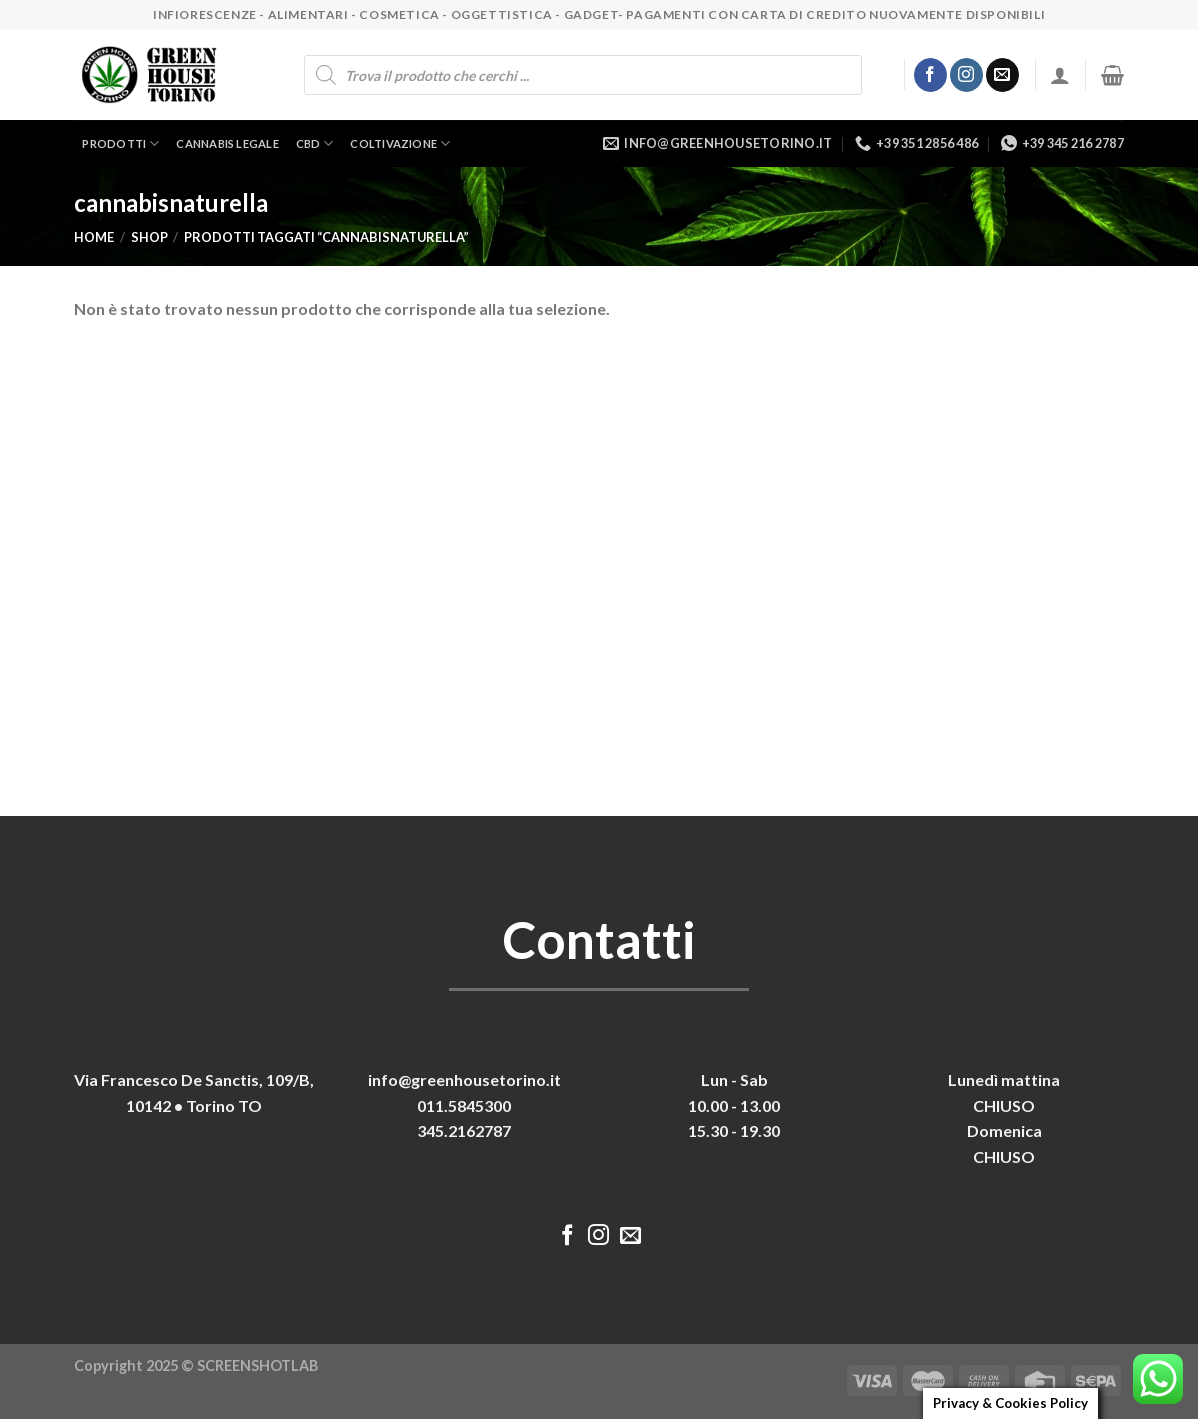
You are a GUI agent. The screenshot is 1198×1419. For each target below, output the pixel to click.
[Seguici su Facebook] (930, 75)
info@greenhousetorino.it (464, 1079)
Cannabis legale (227, 143)
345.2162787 (464, 1130)
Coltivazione (400, 143)
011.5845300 (464, 1105)
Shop (149, 237)
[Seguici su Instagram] (966, 75)
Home (94, 237)
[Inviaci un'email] (1002, 75)
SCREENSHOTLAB (257, 1365)
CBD (315, 143)
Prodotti (120, 143)
